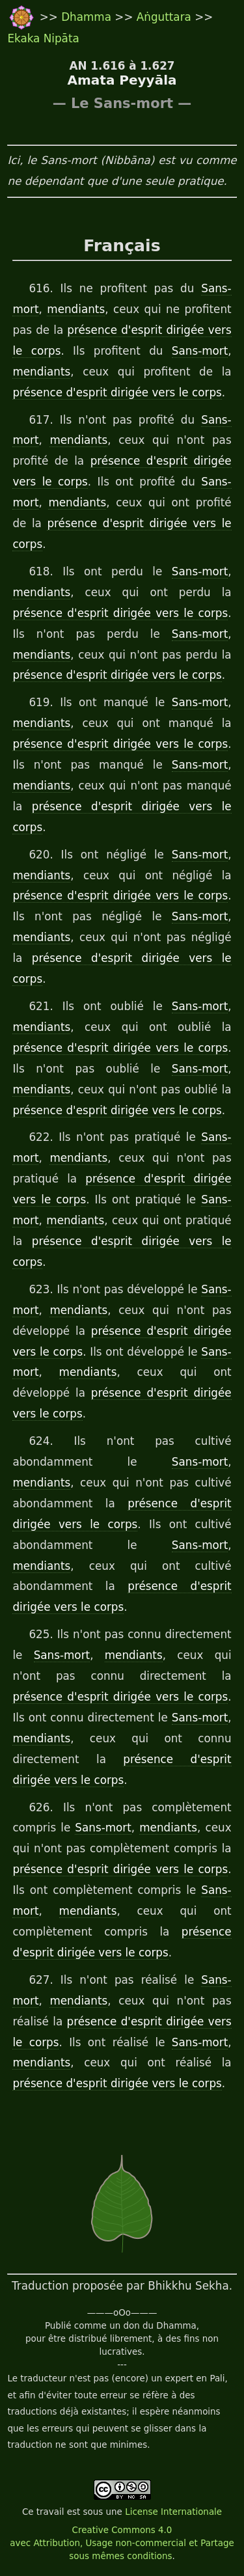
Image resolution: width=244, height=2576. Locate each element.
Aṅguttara (166, 16)
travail (50, 2512)
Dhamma (88, 16)
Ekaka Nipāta (43, 38)
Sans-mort (200, 350)
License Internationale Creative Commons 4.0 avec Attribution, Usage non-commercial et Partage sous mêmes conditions (122, 2534)
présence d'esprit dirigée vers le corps (116, 392)
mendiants (76, 309)
